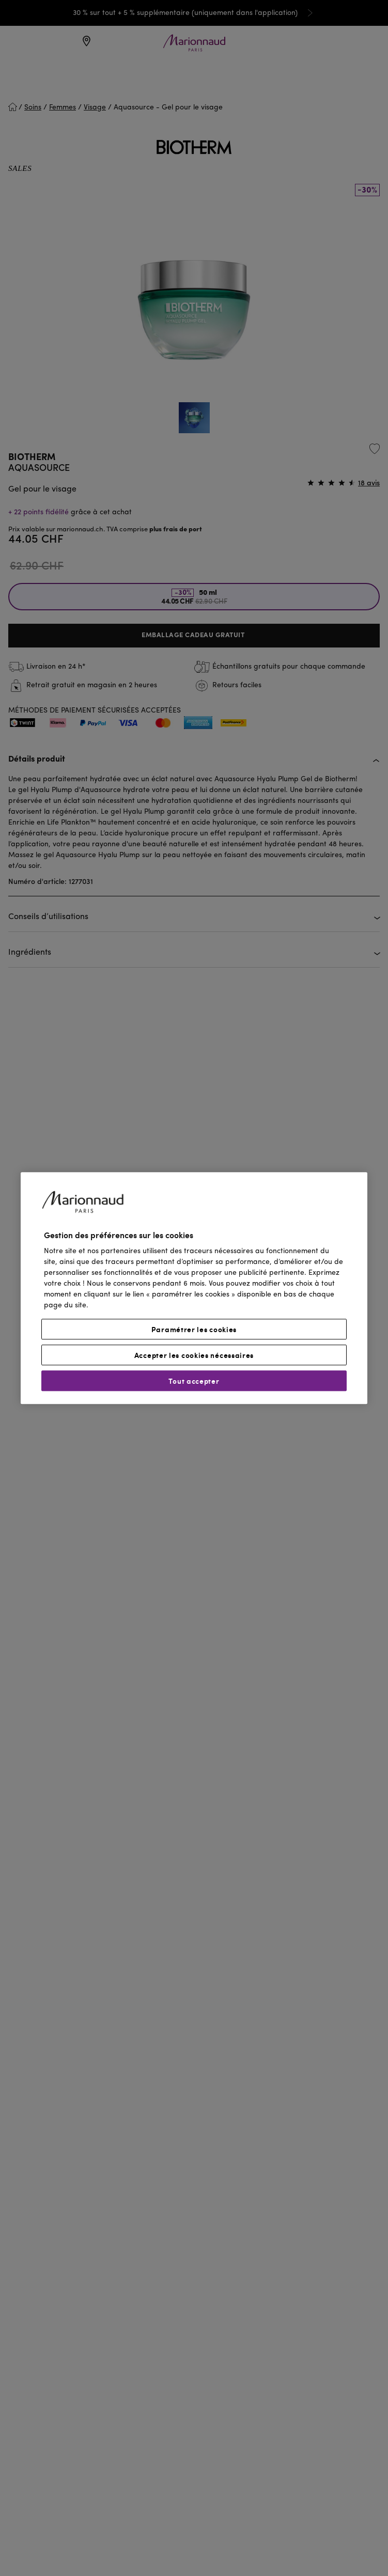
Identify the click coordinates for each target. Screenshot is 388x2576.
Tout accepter (193, 1381)
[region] (194, 1288)
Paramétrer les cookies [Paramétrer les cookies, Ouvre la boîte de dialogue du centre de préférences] (194, 1329)
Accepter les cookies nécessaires (194, 1355)
